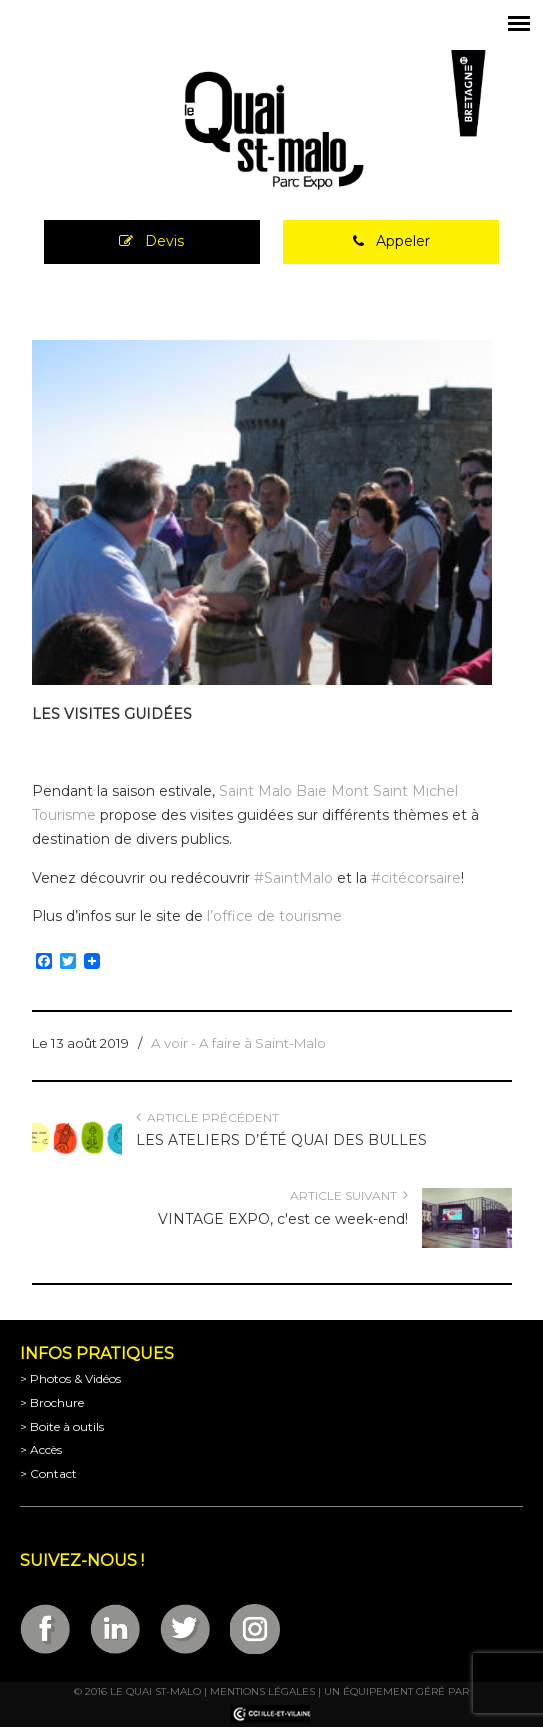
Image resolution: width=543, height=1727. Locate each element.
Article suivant (349, 1195)
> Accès (41, 1449)
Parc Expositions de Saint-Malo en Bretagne (272, 131)
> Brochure (52, 1402)
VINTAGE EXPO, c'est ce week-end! (283, 1219)
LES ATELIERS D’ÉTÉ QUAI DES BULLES (281, 1140)
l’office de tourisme (276, 916)
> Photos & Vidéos (70, 1378)
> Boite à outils (62, 1426)
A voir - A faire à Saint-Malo (238, 1043)
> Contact (48, 1473)
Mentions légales (262, 1691)
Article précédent (207, 1117)
